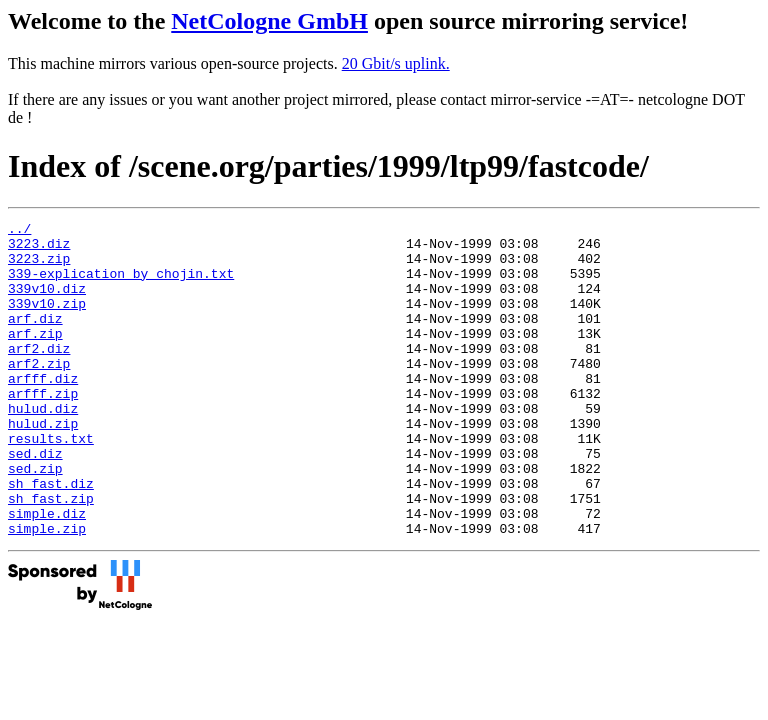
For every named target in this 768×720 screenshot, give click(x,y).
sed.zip (35, 519)
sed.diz (35, 501)
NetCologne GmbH (269, 21)
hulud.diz (43, 447)
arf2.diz (39, 375)
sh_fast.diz (51, 537)
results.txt (51, 483)
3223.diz (39, 249)
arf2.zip (39, 393)
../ (19, 231)
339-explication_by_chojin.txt (121, 285)
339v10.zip (47, 321)
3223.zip (39, 267)
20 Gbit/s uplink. (396, 63)
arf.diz (35, 339)
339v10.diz (47, 303)
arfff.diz (43, 411)
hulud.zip (43, 465)
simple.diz (47, 573)
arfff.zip (43, 429)
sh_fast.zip (51, 555)
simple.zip (47, 591)
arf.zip (35, 357)
